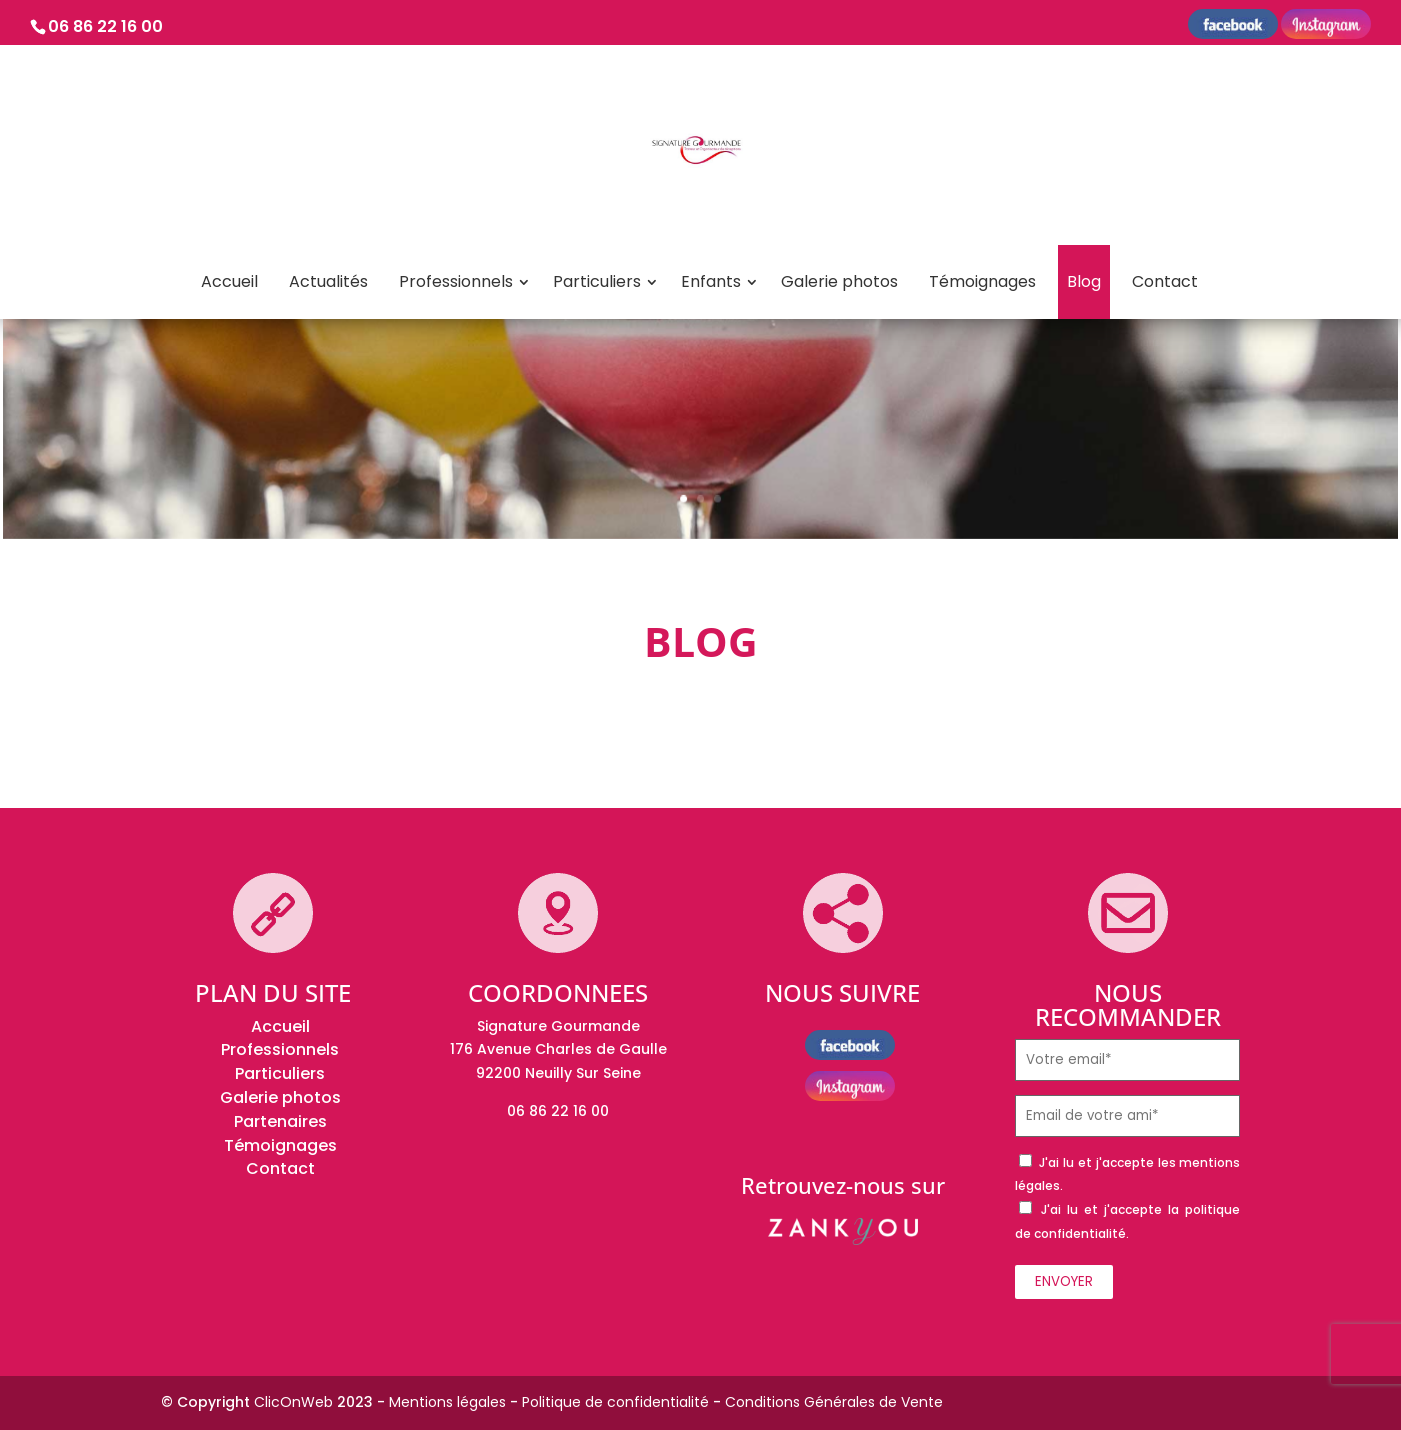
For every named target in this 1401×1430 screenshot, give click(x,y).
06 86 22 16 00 (105, 26)
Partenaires (280, 1121)
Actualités (328, 281)
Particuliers (597, 281)
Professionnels (456, 281)
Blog (1084, 281)
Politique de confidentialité (615, 1402)
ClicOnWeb (293, 1402)
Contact (1165, 281)
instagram (1326, 27)
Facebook (1233, 27)
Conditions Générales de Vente (834, 1402)
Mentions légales (447, 1402)
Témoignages (982, 281)
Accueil (229, 281)
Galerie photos (839, 281)
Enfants (711, 281)
